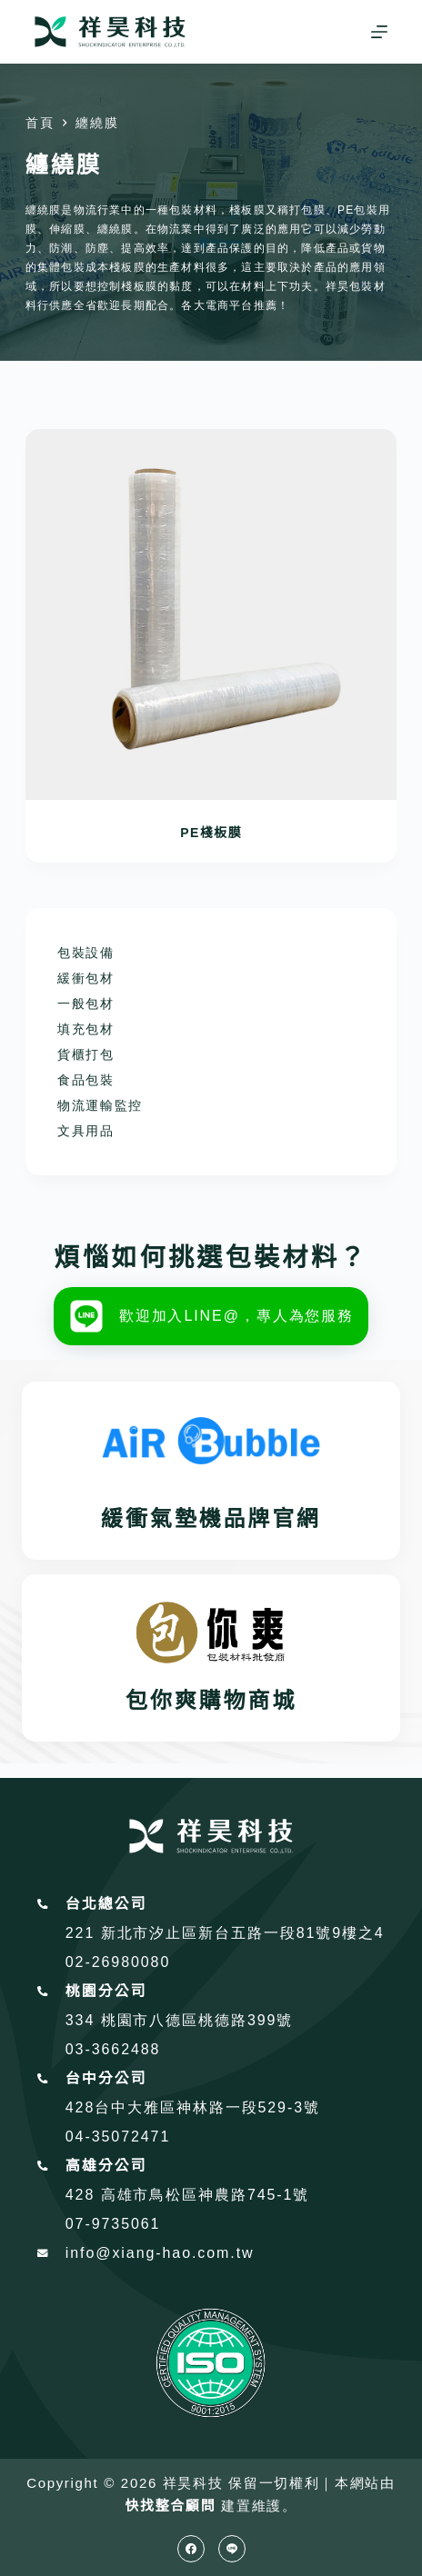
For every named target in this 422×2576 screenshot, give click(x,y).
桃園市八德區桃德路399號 (197, 2020)
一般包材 (86, 1003)
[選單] (379, 32)
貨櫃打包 (86, 1054)
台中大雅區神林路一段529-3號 (207, 2107)
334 (83, 2020)
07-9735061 (113, 2224)
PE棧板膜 (211, 832)
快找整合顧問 (170, 2505)
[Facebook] (191, 2548)
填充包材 (86, 1029)
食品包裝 (86, 1080)
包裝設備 (86, 952)
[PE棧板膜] (211, 614)
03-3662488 (113, 2049)
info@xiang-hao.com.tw (160, 2253)
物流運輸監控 (100, 1105)
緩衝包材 (86, 978)
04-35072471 (117, 2136)
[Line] (232, 2548)
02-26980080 (117, 1962)
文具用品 (86, 1130)
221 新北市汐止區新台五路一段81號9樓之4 (225, 1933)
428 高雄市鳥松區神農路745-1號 (187, 2194)
